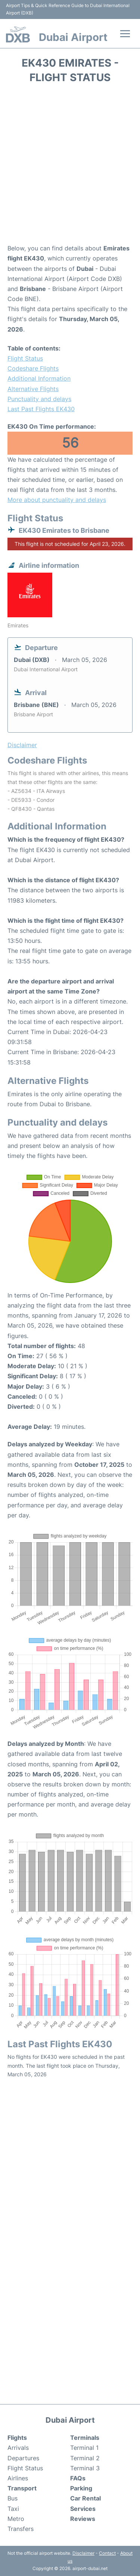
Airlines (17, 2478)
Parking (81, 2488)
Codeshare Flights (33, 368)
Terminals (84, 2437)
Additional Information (39, 378)
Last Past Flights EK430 (41, 409)
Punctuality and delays (39, 399)
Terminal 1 (84, 2447)
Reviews (82, 2518)
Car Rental (85, 2498)
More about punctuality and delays (56, 499)
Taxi (13, 2508)
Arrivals (18, 2447)
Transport (22, 2488)
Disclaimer (83, 2553)
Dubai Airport (73, 37)
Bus (12, 2498)
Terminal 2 (85, 2458)
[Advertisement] (70, 166)
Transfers (20, 2528)
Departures (23, 2458)
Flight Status (25, 358)
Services (83, 2508)
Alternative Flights (33, 389)
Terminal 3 (85, 2468)
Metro (15, 2518)
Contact (107, 2553)
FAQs (77, 2478)
